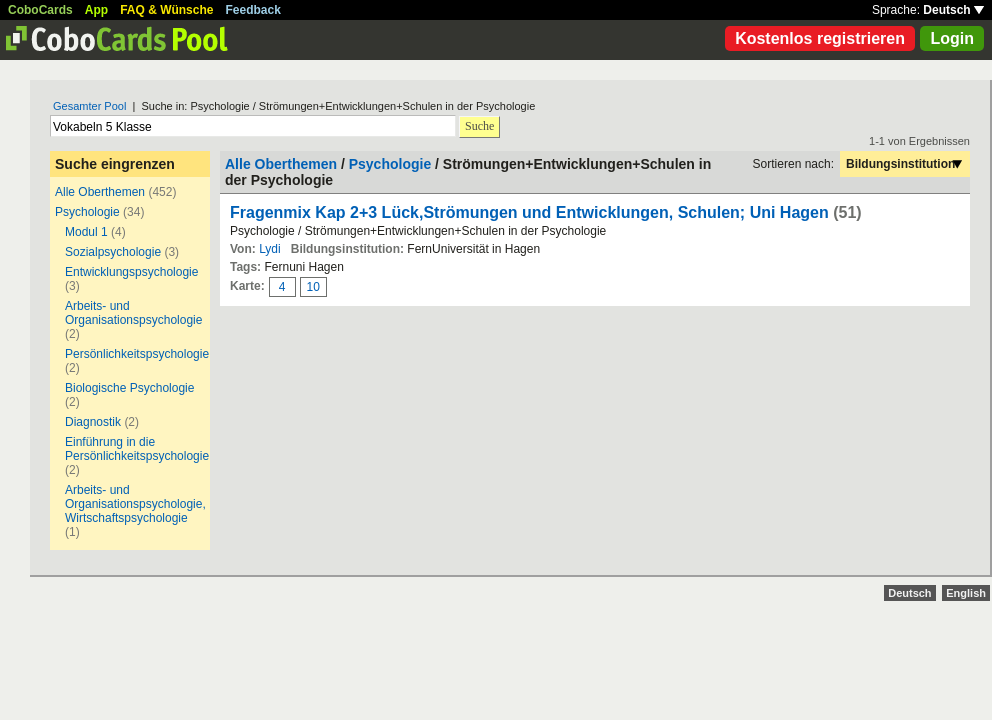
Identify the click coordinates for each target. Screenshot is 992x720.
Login (952, 38)
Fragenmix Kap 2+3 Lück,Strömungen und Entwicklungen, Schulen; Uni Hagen (531, 212)
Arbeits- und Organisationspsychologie (133, 313)
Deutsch (953, 10)
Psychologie (87, 212)
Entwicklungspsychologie (131, 272)
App (96, 10)
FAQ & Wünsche (166, 10)
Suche (479, 126)
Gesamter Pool (89, 106)
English (966, 593)
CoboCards (40, 10)
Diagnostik (93, 422)
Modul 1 (86, 232)
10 (313, 287)
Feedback (253, 10)
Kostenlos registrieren (820, 38)
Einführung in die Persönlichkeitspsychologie (137, 449)
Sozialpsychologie (113, 252)
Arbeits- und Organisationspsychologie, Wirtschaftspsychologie (135, 504)
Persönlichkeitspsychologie (137, 354)
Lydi (270, 249)
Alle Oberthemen (100, 192)
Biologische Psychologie (129, 388)
